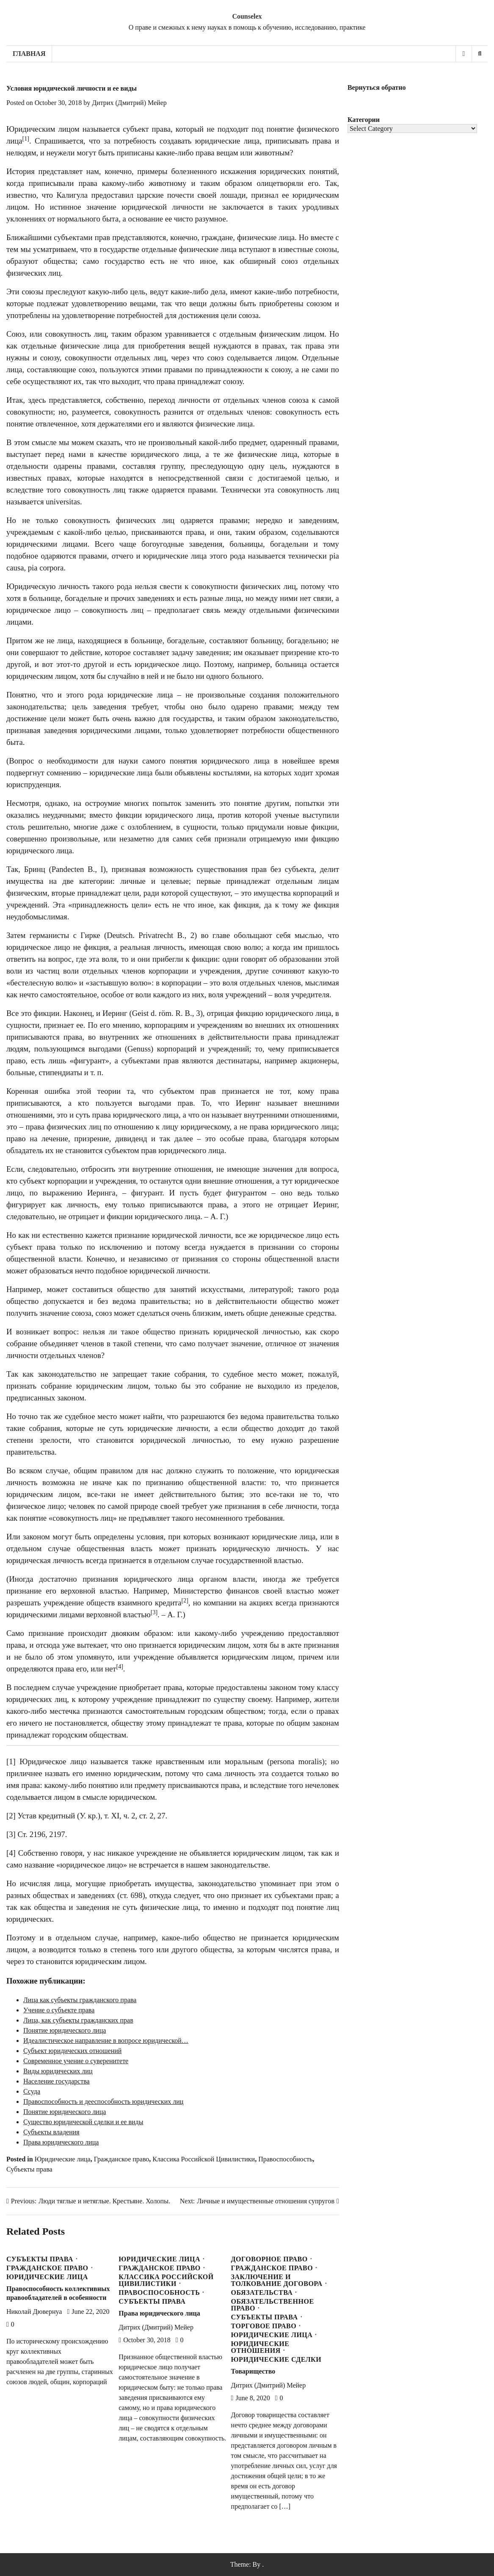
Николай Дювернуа (34, 2311)
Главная (29, 53)
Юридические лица (63, 2159)
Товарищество (253, 2371)
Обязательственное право (272, 2305)
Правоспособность (285, 2159)
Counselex (247, 16)
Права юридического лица (159, 2313)
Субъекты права (29, 2169)
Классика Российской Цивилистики (203, 2159)
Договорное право (269, 2259)
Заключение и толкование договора (277, 2280)
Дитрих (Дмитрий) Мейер (129, 102)
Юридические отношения (260, 2347)
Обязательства (262, 2292)
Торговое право (264, 2326)
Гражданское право (121, 2159)
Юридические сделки (276, 2359)
